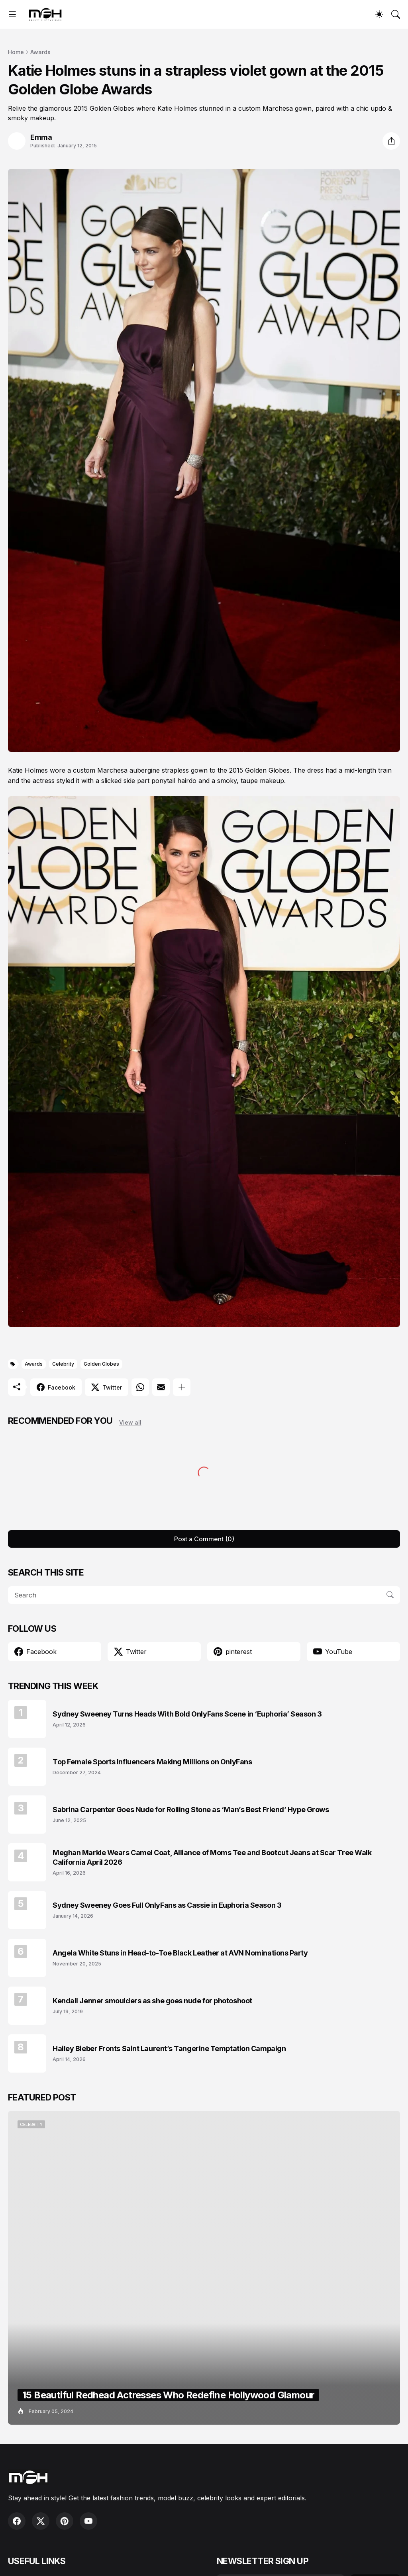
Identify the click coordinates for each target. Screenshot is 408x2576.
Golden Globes (101, 1364)
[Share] (391, 141)
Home (16, 52)
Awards (40, 52)
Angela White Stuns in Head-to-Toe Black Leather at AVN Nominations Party (180, 1953)
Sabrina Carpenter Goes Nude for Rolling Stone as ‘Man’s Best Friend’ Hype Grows (191, 1809)
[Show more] (181, 1387)
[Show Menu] (12, 14)
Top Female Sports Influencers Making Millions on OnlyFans (152, 1762)
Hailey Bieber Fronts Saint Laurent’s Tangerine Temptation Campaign (169, 2048)
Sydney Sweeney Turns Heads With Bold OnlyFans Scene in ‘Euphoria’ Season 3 (187, 1714)
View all (130, 1422)
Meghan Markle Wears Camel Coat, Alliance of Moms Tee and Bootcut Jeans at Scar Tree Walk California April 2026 (212, 1857)
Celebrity (63, 1364)
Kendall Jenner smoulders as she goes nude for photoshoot (152, 2001)
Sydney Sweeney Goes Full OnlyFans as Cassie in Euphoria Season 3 (167, 1905)
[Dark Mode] (379, 14)
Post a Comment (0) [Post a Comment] (204, 1539)
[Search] (395, 14)
